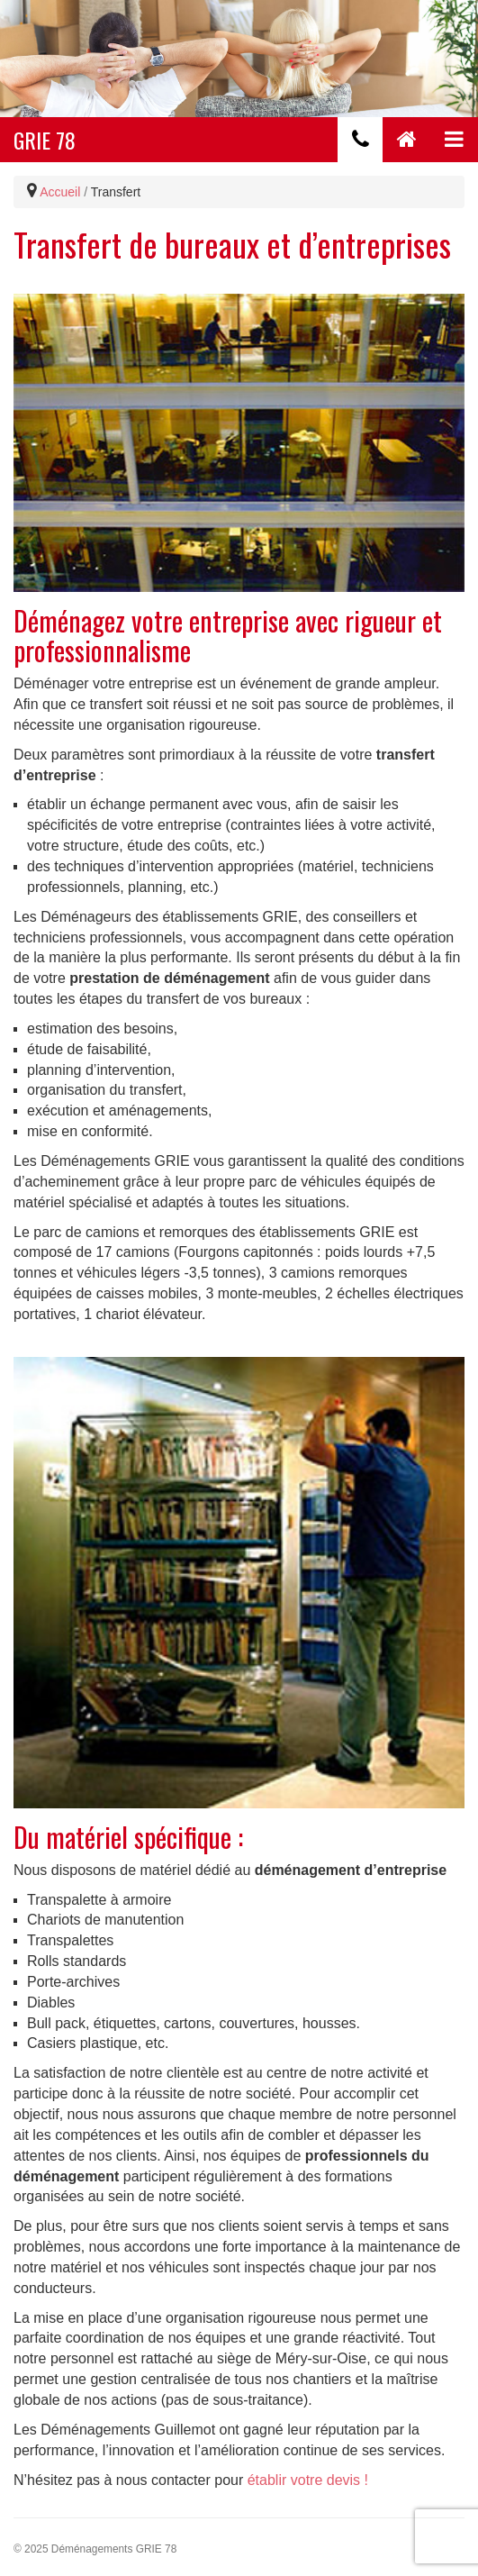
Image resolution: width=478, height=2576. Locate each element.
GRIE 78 (45, 139)
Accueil (60, 192)
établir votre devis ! (308, 2480)
